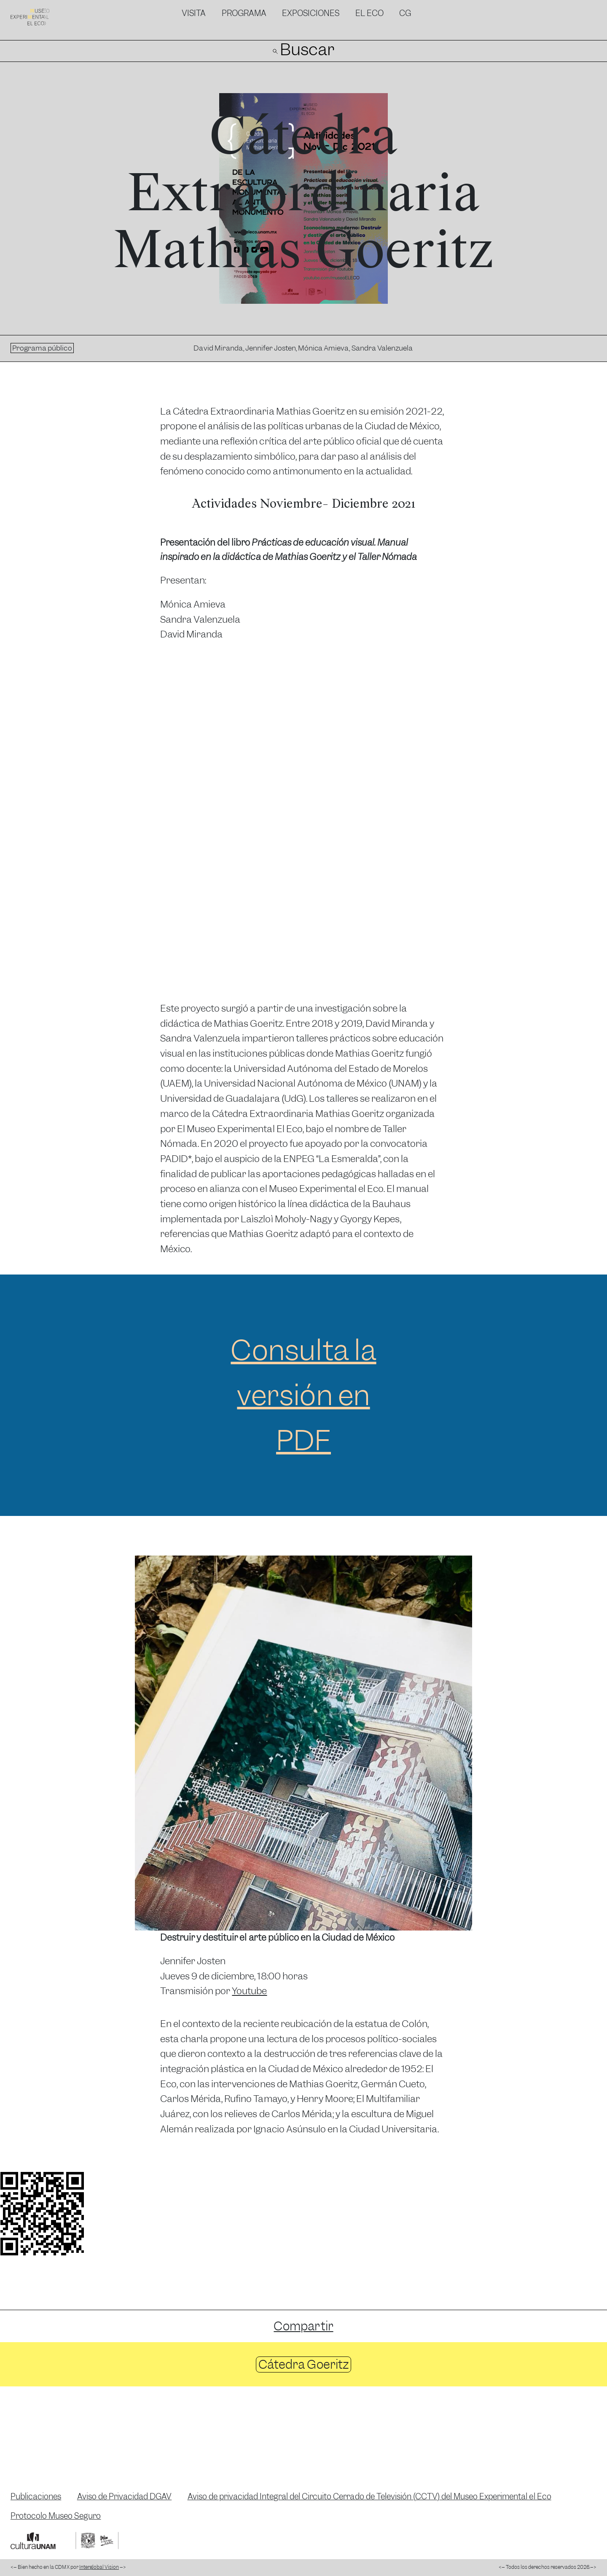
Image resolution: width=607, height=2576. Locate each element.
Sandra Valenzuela (382, 348)
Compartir (303, 2326)
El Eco (369, 13)
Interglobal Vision (99, 2567)
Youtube (249, 1991)
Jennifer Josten (270, 348)
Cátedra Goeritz (303, 2364)
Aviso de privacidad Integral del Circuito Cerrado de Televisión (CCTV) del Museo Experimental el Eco (369, 2496)
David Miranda (218, 348)
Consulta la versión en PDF (303, 1395)
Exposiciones (310, 13)
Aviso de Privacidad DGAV (124, 2496)
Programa (244, 13)
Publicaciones (36, 2496)
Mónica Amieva (323, 348)
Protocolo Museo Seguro (56, 2516)
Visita (194, 13)
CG (405, 13)
